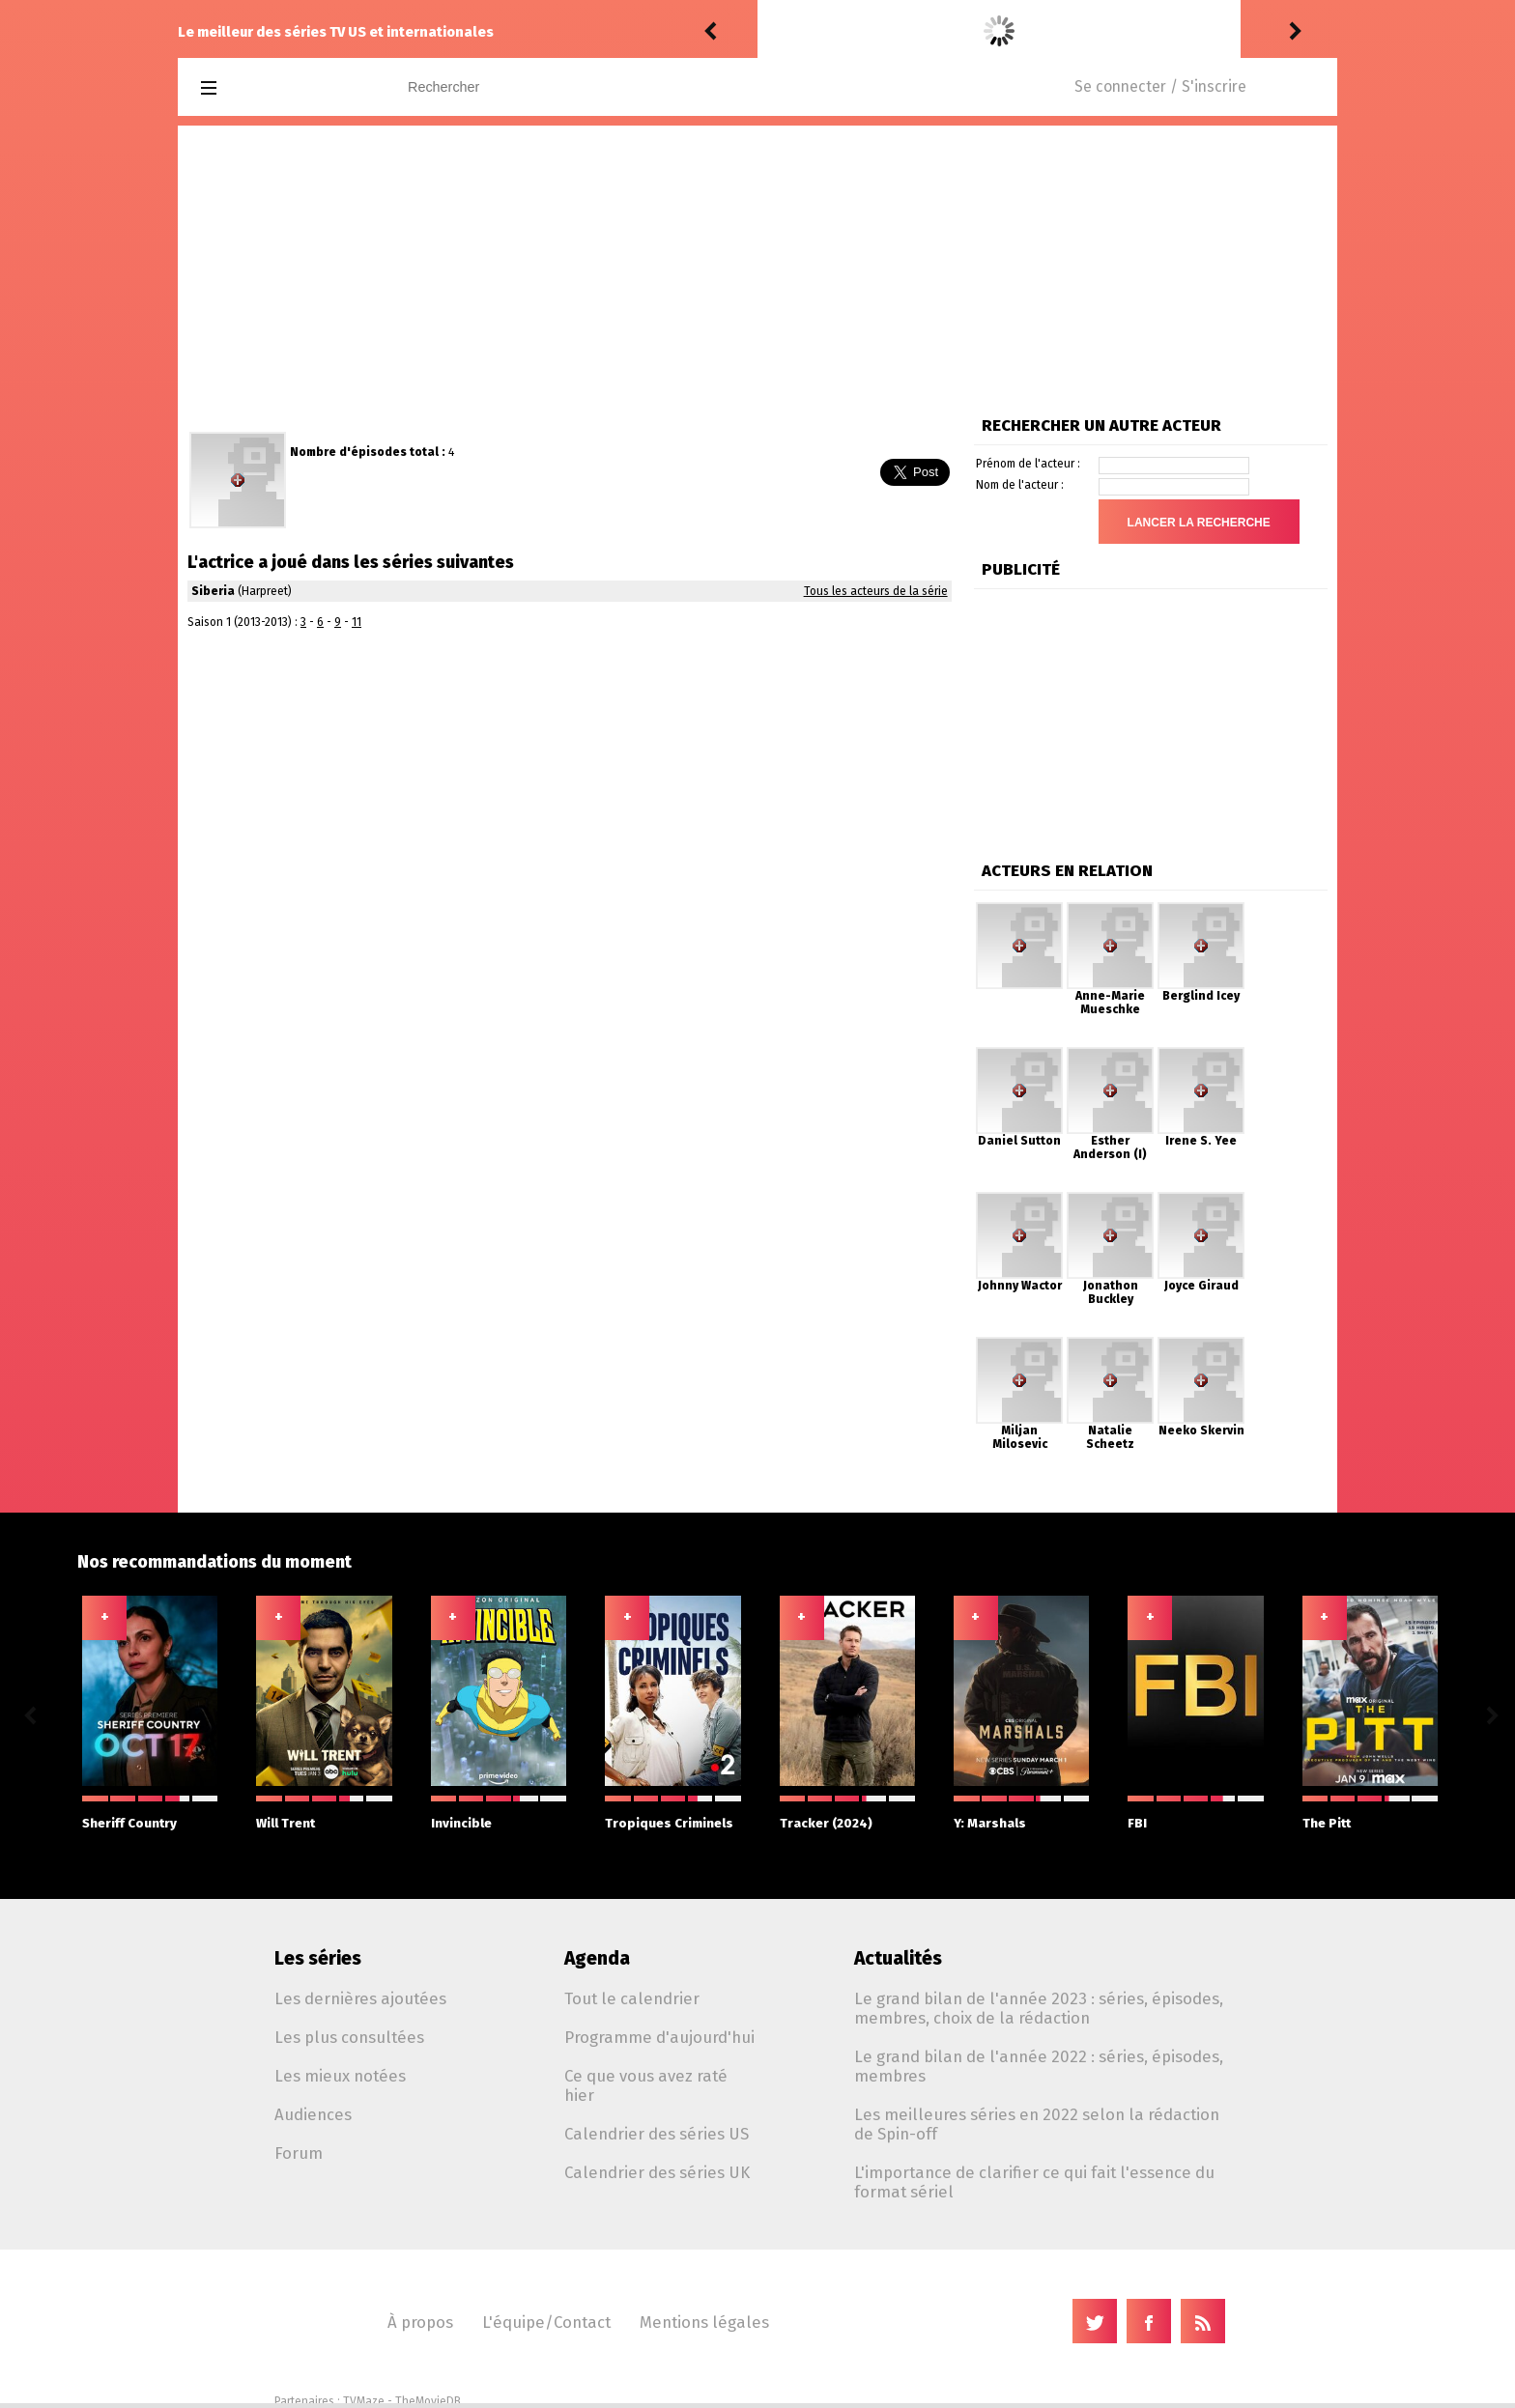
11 (356, 622)
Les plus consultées (349, 2037)
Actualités (898, 1958)
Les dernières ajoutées (360, 1998)
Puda (779, 31)
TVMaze (364, 2401)
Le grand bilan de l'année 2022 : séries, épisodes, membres (1038, 2066)
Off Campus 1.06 (1019, 31)
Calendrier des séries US (656, 2133)
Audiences (313, 2114)
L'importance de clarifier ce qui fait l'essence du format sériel (1034, 2182)
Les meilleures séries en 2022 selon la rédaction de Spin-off (1036, 2124)
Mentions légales (704, 2322)
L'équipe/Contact (546, 2322)
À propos (420, 2322)
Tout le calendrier (632, 1998)
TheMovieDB (428, 2401)
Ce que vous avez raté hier (646, 2085)
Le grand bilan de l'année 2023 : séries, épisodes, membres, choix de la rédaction (1038, 2008)
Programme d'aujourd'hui (659, 2037)
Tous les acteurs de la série (876, 591)
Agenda (597, 1958)
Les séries (317, 1958)
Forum (298, 2153)
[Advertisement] (757, 270)
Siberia (213, 591)
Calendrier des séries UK (657, 2172)
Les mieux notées (340, 2075)
